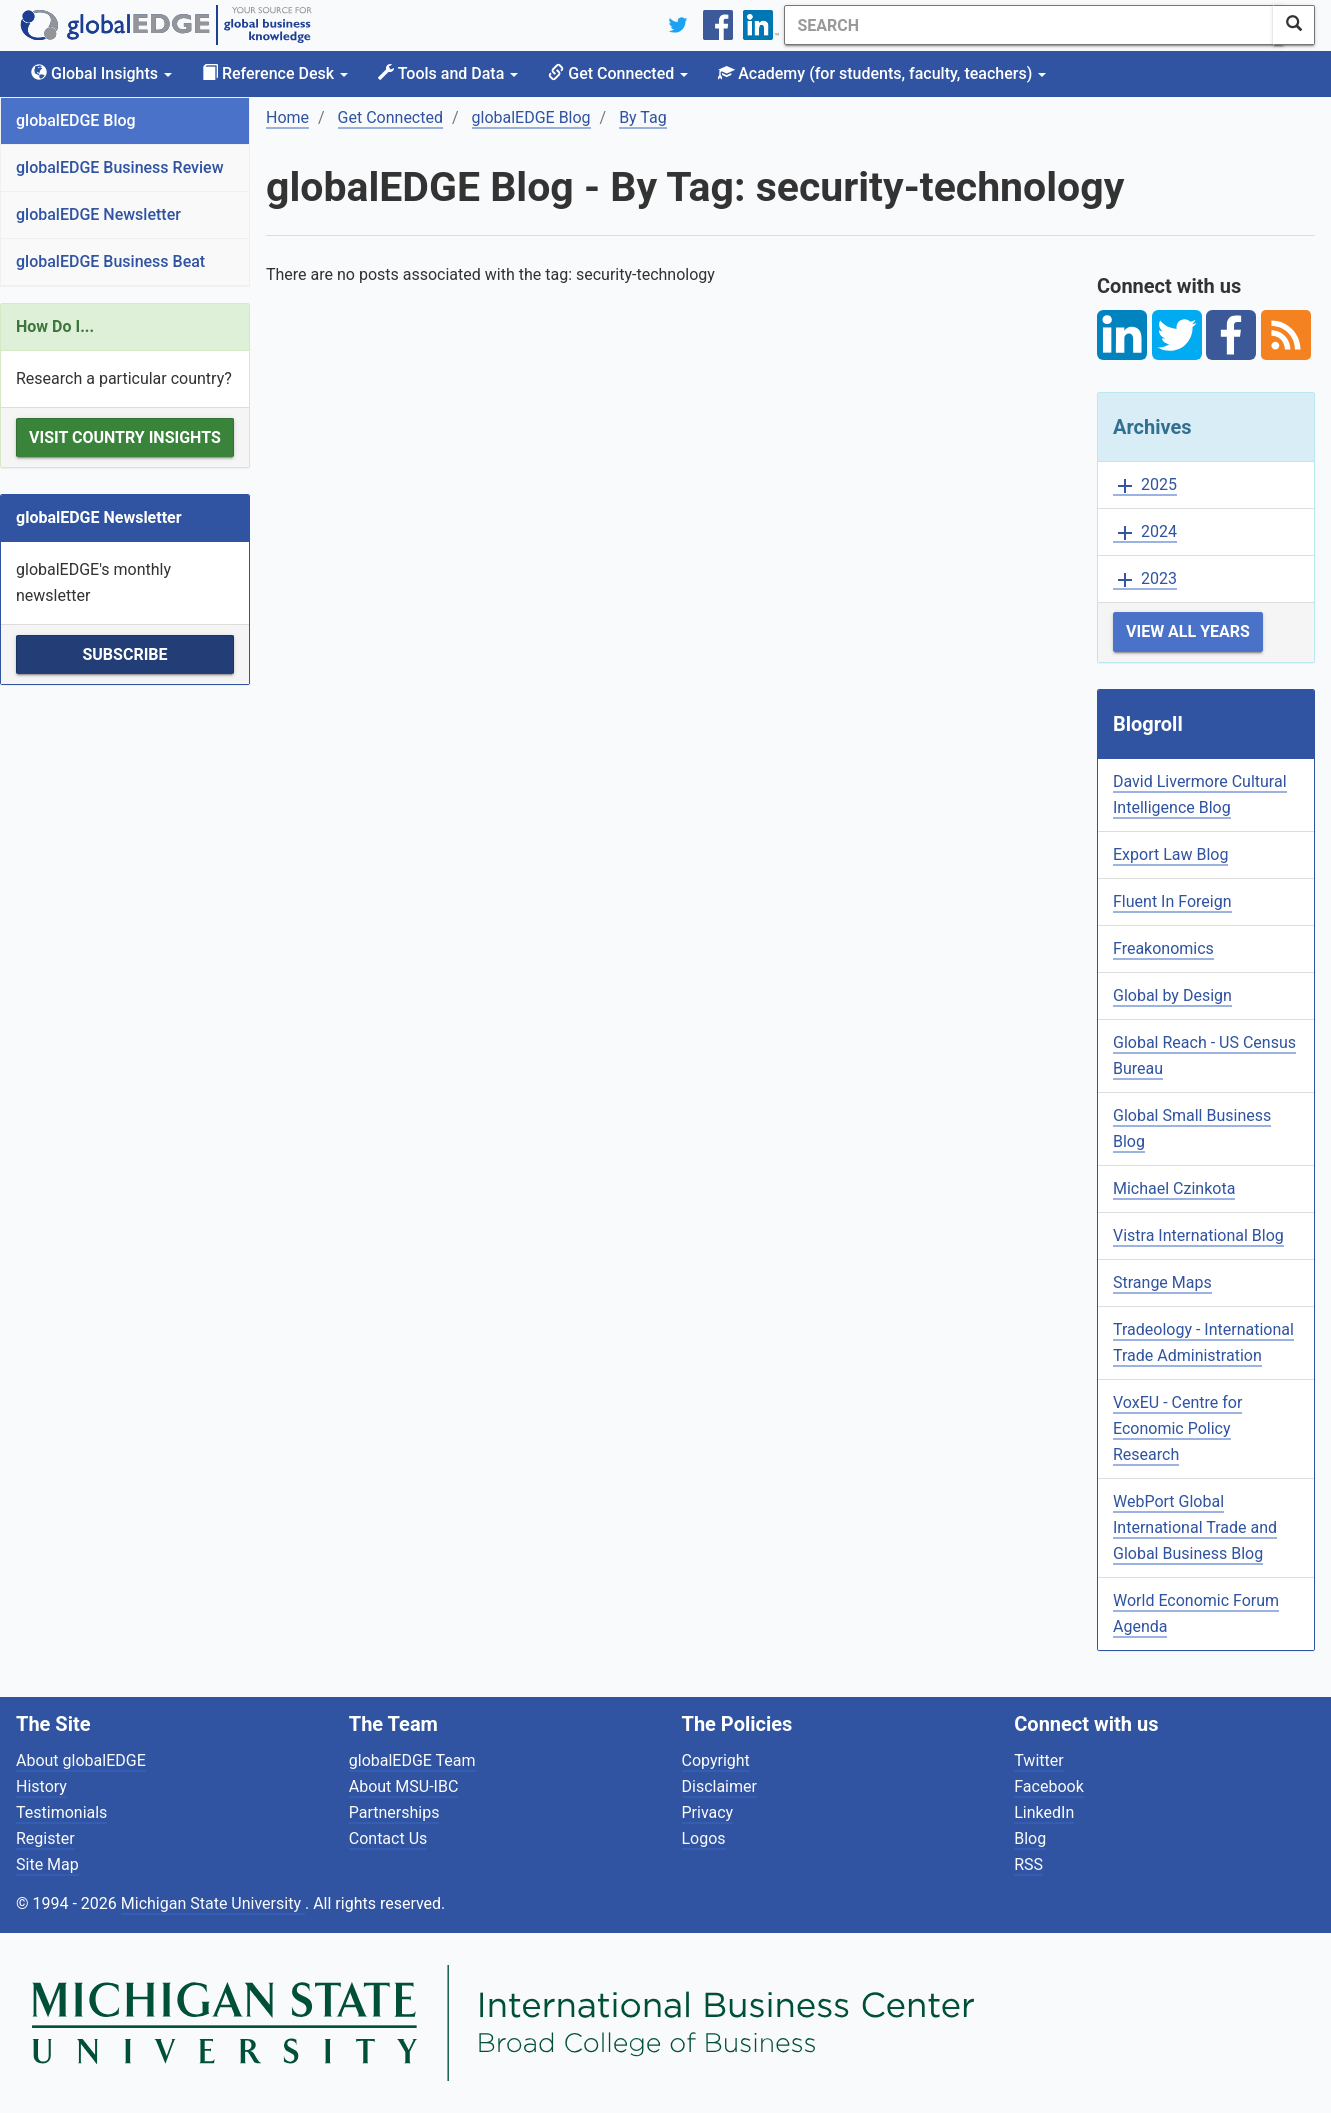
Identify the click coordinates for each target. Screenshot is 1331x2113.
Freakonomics (1163, 948)
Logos (704, 1838)
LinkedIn (1044, 1812)
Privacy (708, 1812)
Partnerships (394, 1812)
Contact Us (388, 1838)
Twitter (1038, 1760)
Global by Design (1172, 995)
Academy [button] (882, 73)
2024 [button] (1145, 532)
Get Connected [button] (618, 73)
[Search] (1024, 25)
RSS (1028, 1864)
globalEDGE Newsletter (98, 214)
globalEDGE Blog (76, 120)
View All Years (1188, 631)
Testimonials (61, 1812)
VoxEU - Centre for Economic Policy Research (1177, 1428)
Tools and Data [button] (448, 73)
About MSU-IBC (404, 1786)
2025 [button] (1145, 485)
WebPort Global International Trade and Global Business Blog (1195, 1527)
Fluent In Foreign (1172, 901)
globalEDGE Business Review (120, 167)
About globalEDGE (81, 1760)
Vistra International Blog (1198, 1235)
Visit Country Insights (125, 437)
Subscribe (124, 654)
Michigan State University (213, 1903)
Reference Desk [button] (275, 73)
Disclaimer (719, 1786)
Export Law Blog (1170, 854)
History (41, 1786)
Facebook (1048, 1786)
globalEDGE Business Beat (110, 261)
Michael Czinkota (1174, 1188)
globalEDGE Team (412, 1760)
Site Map (47, 1864)
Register (45, 1838)
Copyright (716, 1760)
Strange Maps (1162, 1282)
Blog (1030, 1838)
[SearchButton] (1294, 25)
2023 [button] (1145, 579)
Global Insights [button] (101, 73)
